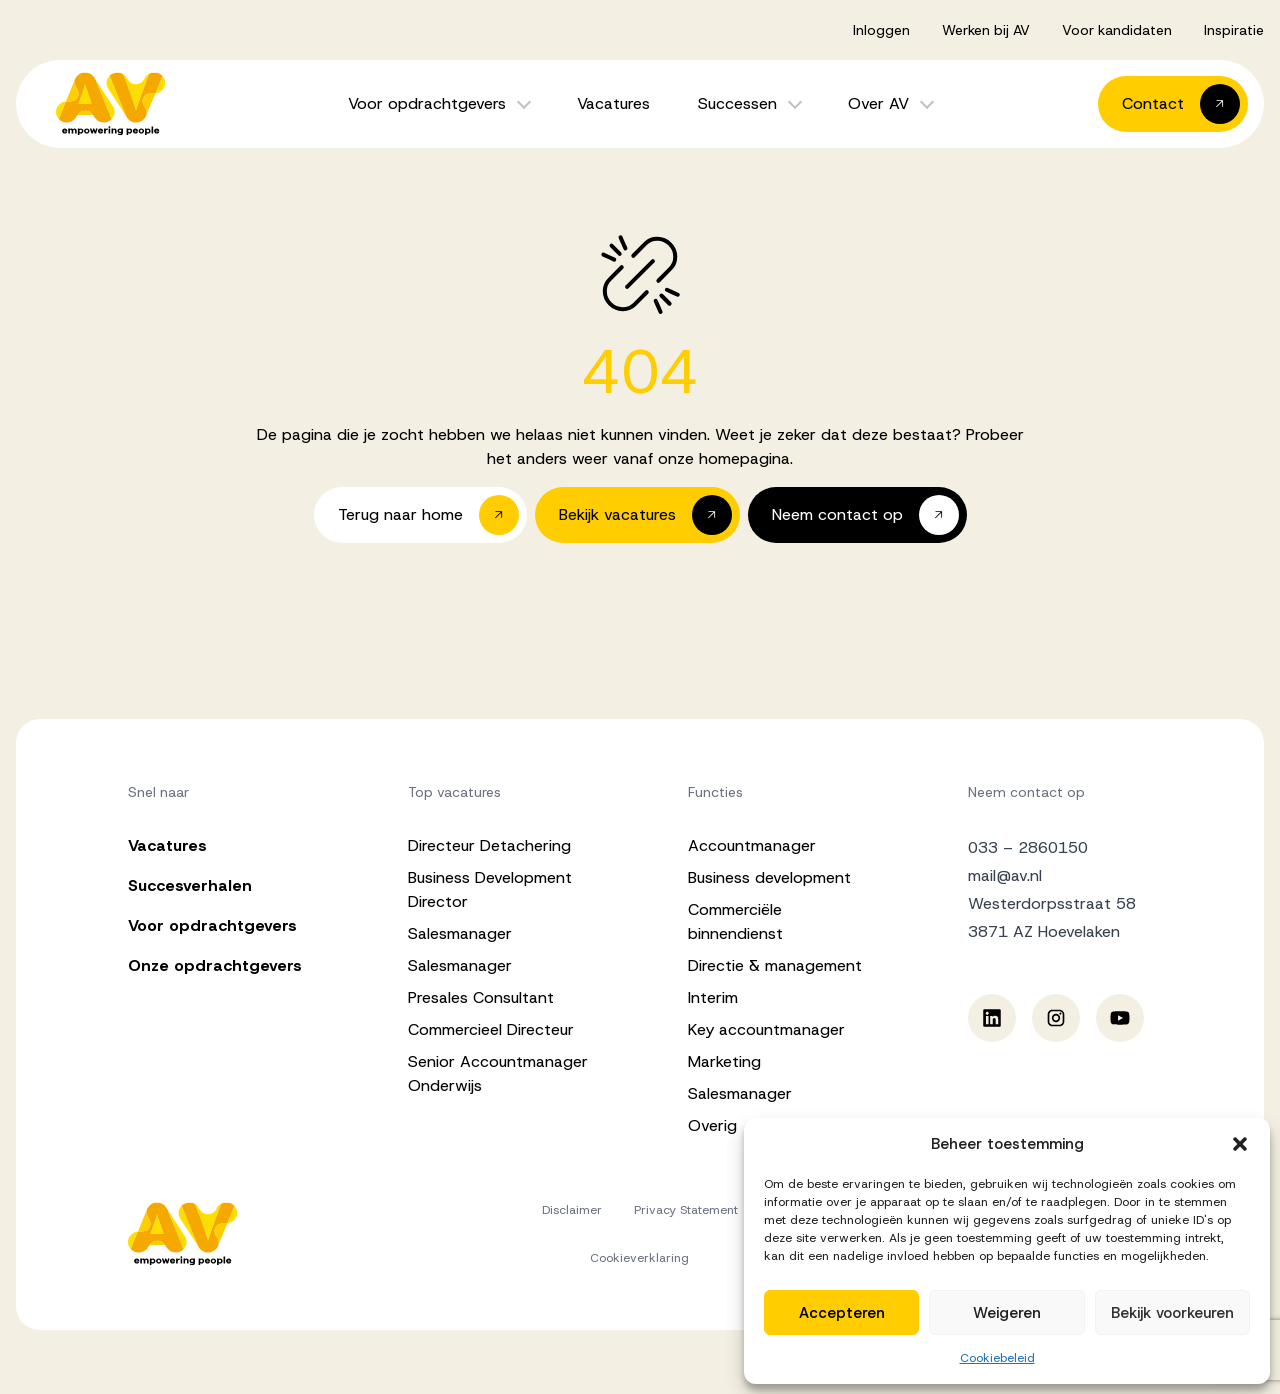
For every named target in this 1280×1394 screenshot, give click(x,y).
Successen (737, 103)
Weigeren (1007, 1313)
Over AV (878, 103)
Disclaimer (572, 1210)
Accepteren (842, 1313)
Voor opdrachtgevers (427, 103)
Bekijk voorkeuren (1172, 1313)
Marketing (724, 1061)
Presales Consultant (481, 997)
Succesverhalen (190, 885)
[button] (1240, 1144)
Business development (769, 877)
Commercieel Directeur (491, 1029)
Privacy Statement (686, 1210)
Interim (713, 997)
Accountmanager (752, 845)
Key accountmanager (766, 1029)
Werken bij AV (986, 30)
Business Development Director (490, 889)
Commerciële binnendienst (735, 921)
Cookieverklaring (639, 1258)
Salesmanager (460, 933)
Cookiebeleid (997, 1358)
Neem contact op (1026, 792)
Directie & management (775, 965)
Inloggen (881, 30)
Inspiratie (1234, 30)
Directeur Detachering (489, 845)
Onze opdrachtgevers (215, 965)
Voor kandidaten (1117, 30)
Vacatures (613, 103)
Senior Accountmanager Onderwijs (498, 1073)
